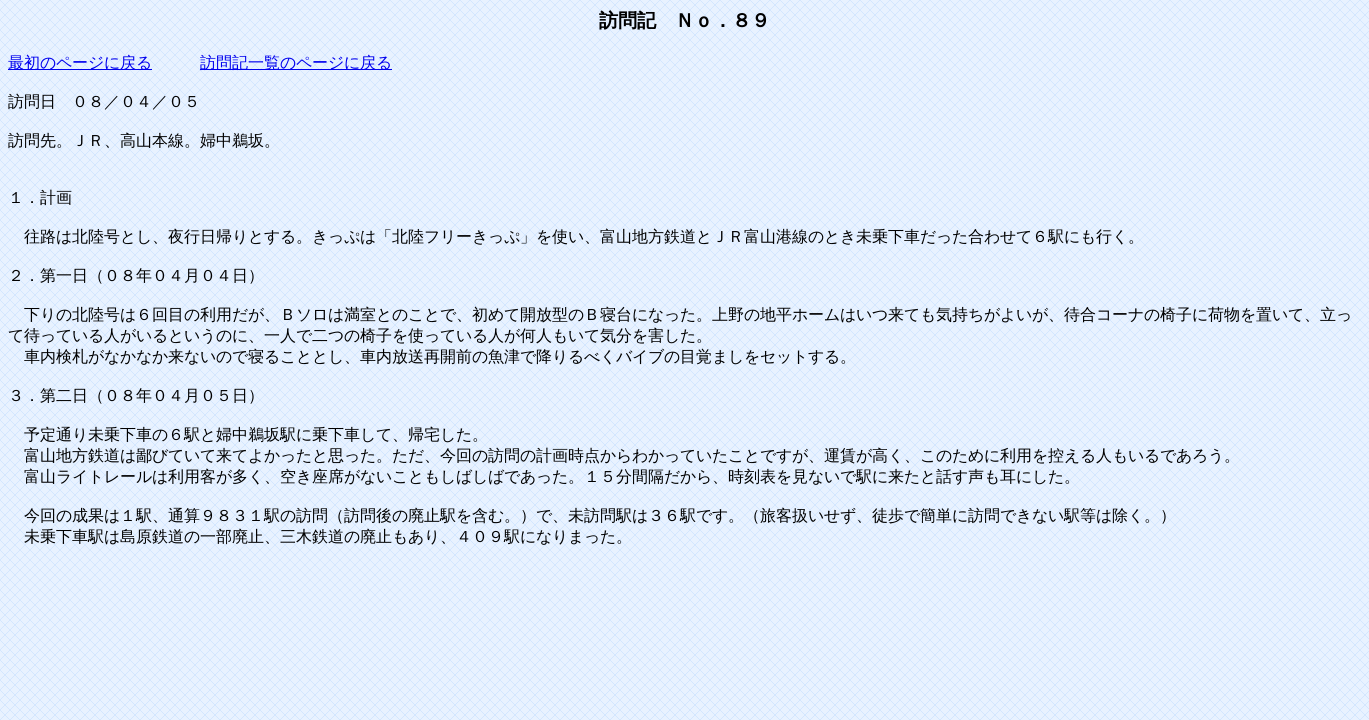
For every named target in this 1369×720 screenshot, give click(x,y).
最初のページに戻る (80, 62)
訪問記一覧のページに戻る (296, 62)
